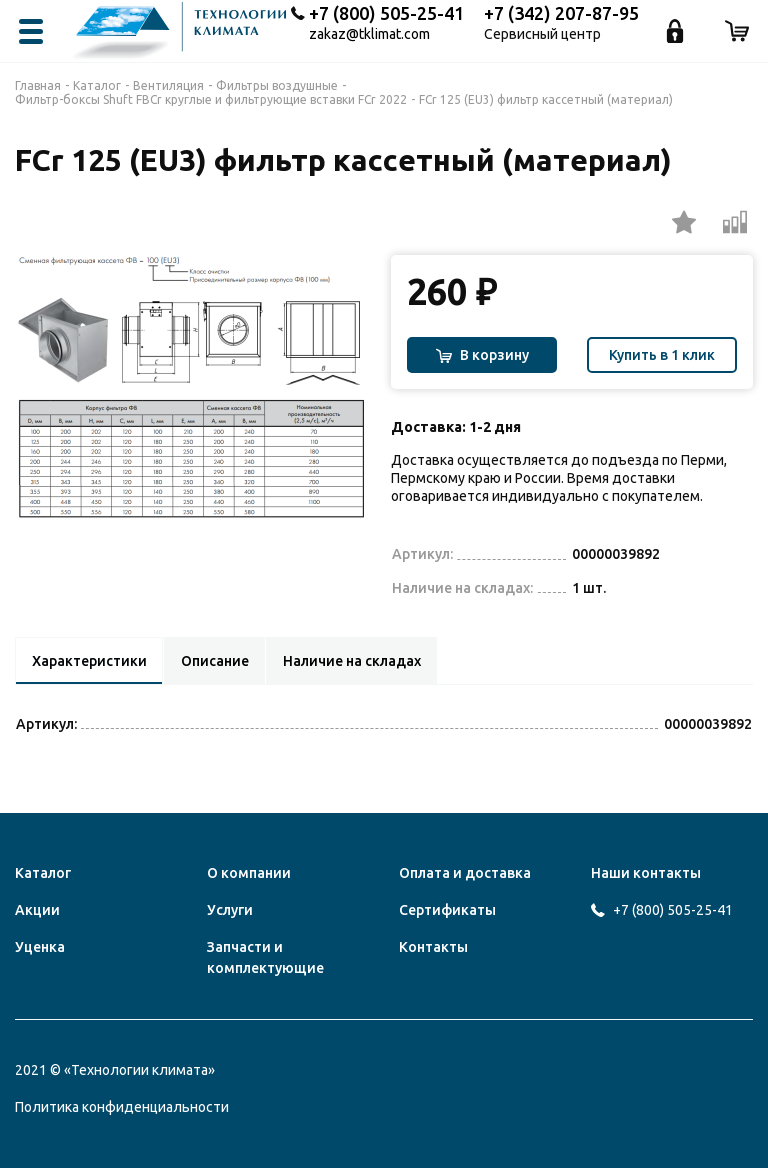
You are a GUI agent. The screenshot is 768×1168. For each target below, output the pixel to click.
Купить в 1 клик (662, 355)
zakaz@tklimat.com (369, 34)
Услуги (230, 910)
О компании (249, 873)
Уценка (40, 947)
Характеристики (89, 661)
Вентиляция (168, 85)
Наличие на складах (354, 661)
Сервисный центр (542, 34)
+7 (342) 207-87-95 (561, 13)
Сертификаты (447, 910)
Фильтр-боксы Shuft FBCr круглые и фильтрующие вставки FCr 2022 (211, 99)
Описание (216, 661)
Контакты (433, 947)
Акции (37, 910)
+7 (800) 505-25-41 (386, 13)
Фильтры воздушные (277, 85)
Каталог (97, 85)
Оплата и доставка (465, 873)
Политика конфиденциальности (122, 1107)
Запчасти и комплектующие (265, 957)
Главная (38, 85)
